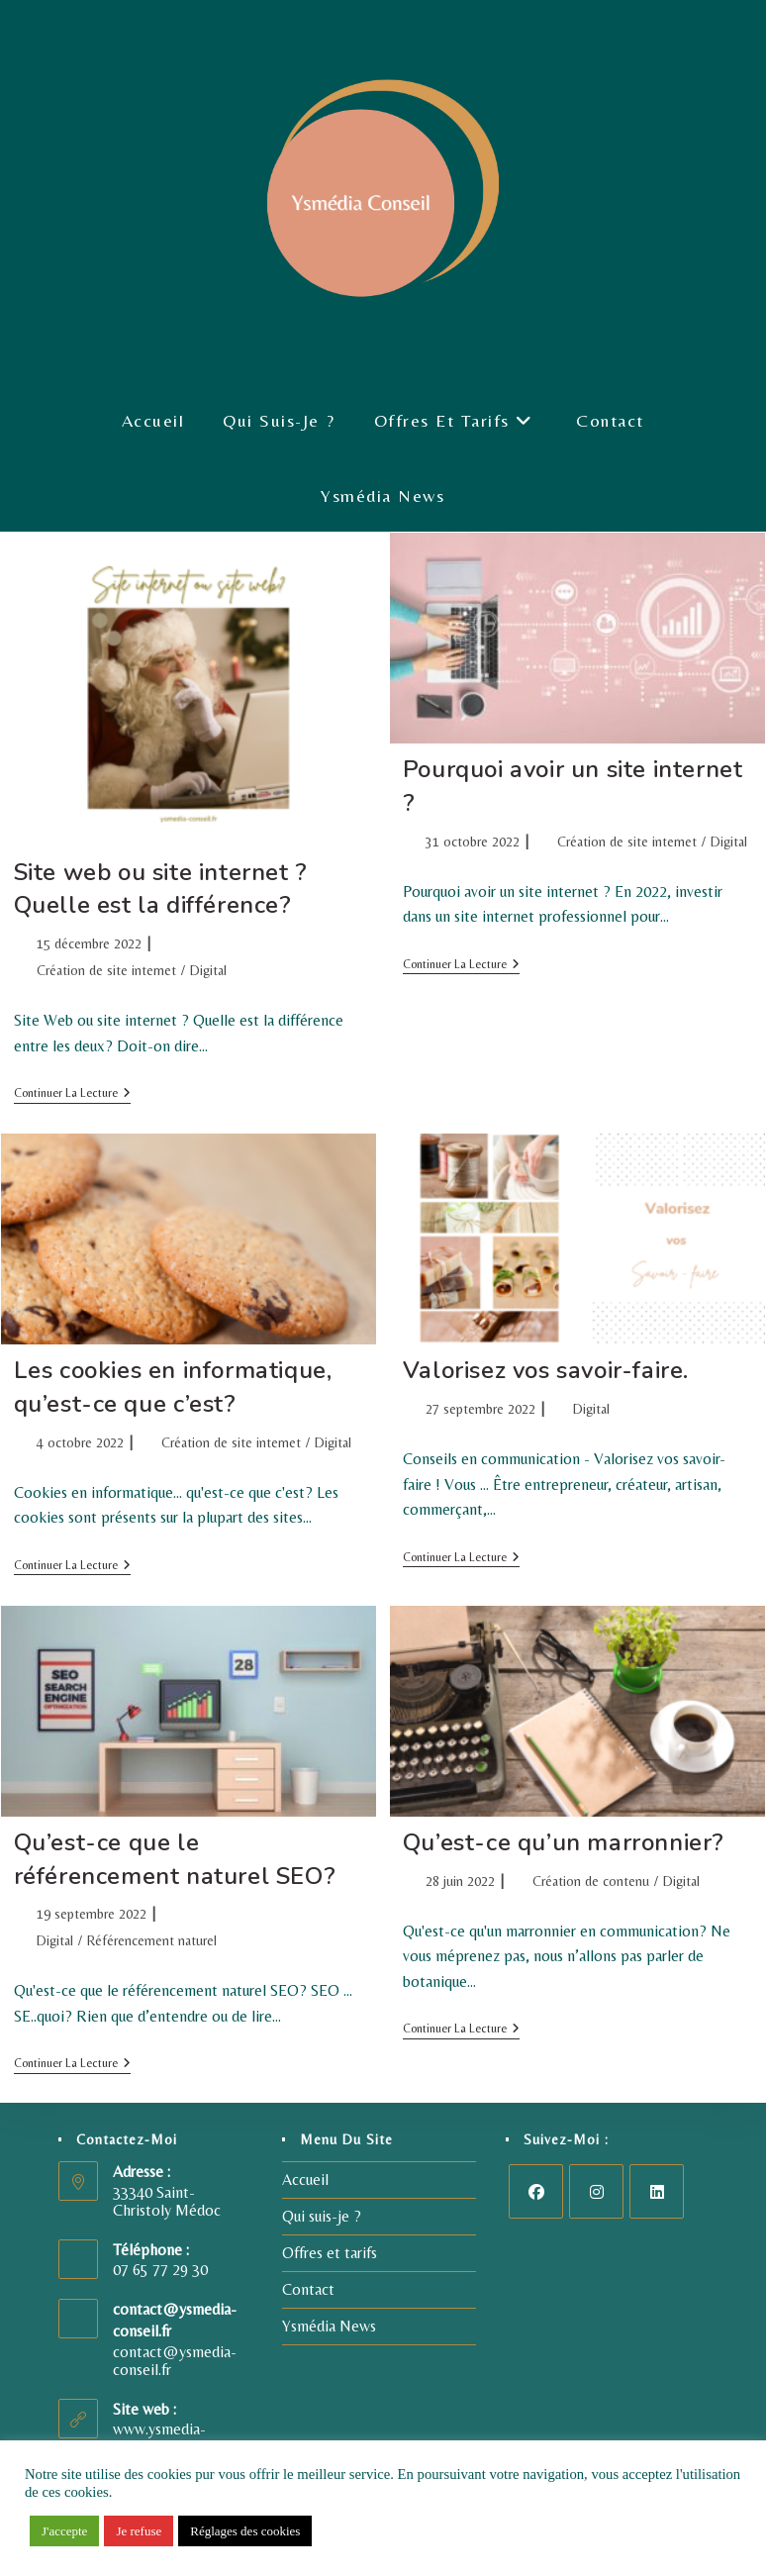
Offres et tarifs (329, 2252)
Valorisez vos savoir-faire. (546, 1370)
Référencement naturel (152, 1940)
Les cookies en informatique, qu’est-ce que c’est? (173, 1387)
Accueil (305, 2179)
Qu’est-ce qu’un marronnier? (563, 1842)
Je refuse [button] (138, 2531)
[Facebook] (536, 2191)
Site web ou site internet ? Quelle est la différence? (161, 889)
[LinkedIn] (656, 2191)
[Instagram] (596, 2191)
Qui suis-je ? (321, 2216)
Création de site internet (106, 970)
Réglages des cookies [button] (245, 2531)
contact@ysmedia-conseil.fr (175, 2360)
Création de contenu (590, 1881)
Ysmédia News (329, 2326)
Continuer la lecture (72, 1093)
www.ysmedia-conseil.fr (159, 2438)
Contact (308, 2289)
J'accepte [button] (64, 2531)
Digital (208, 970)
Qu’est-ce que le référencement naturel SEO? (175, 1859)
